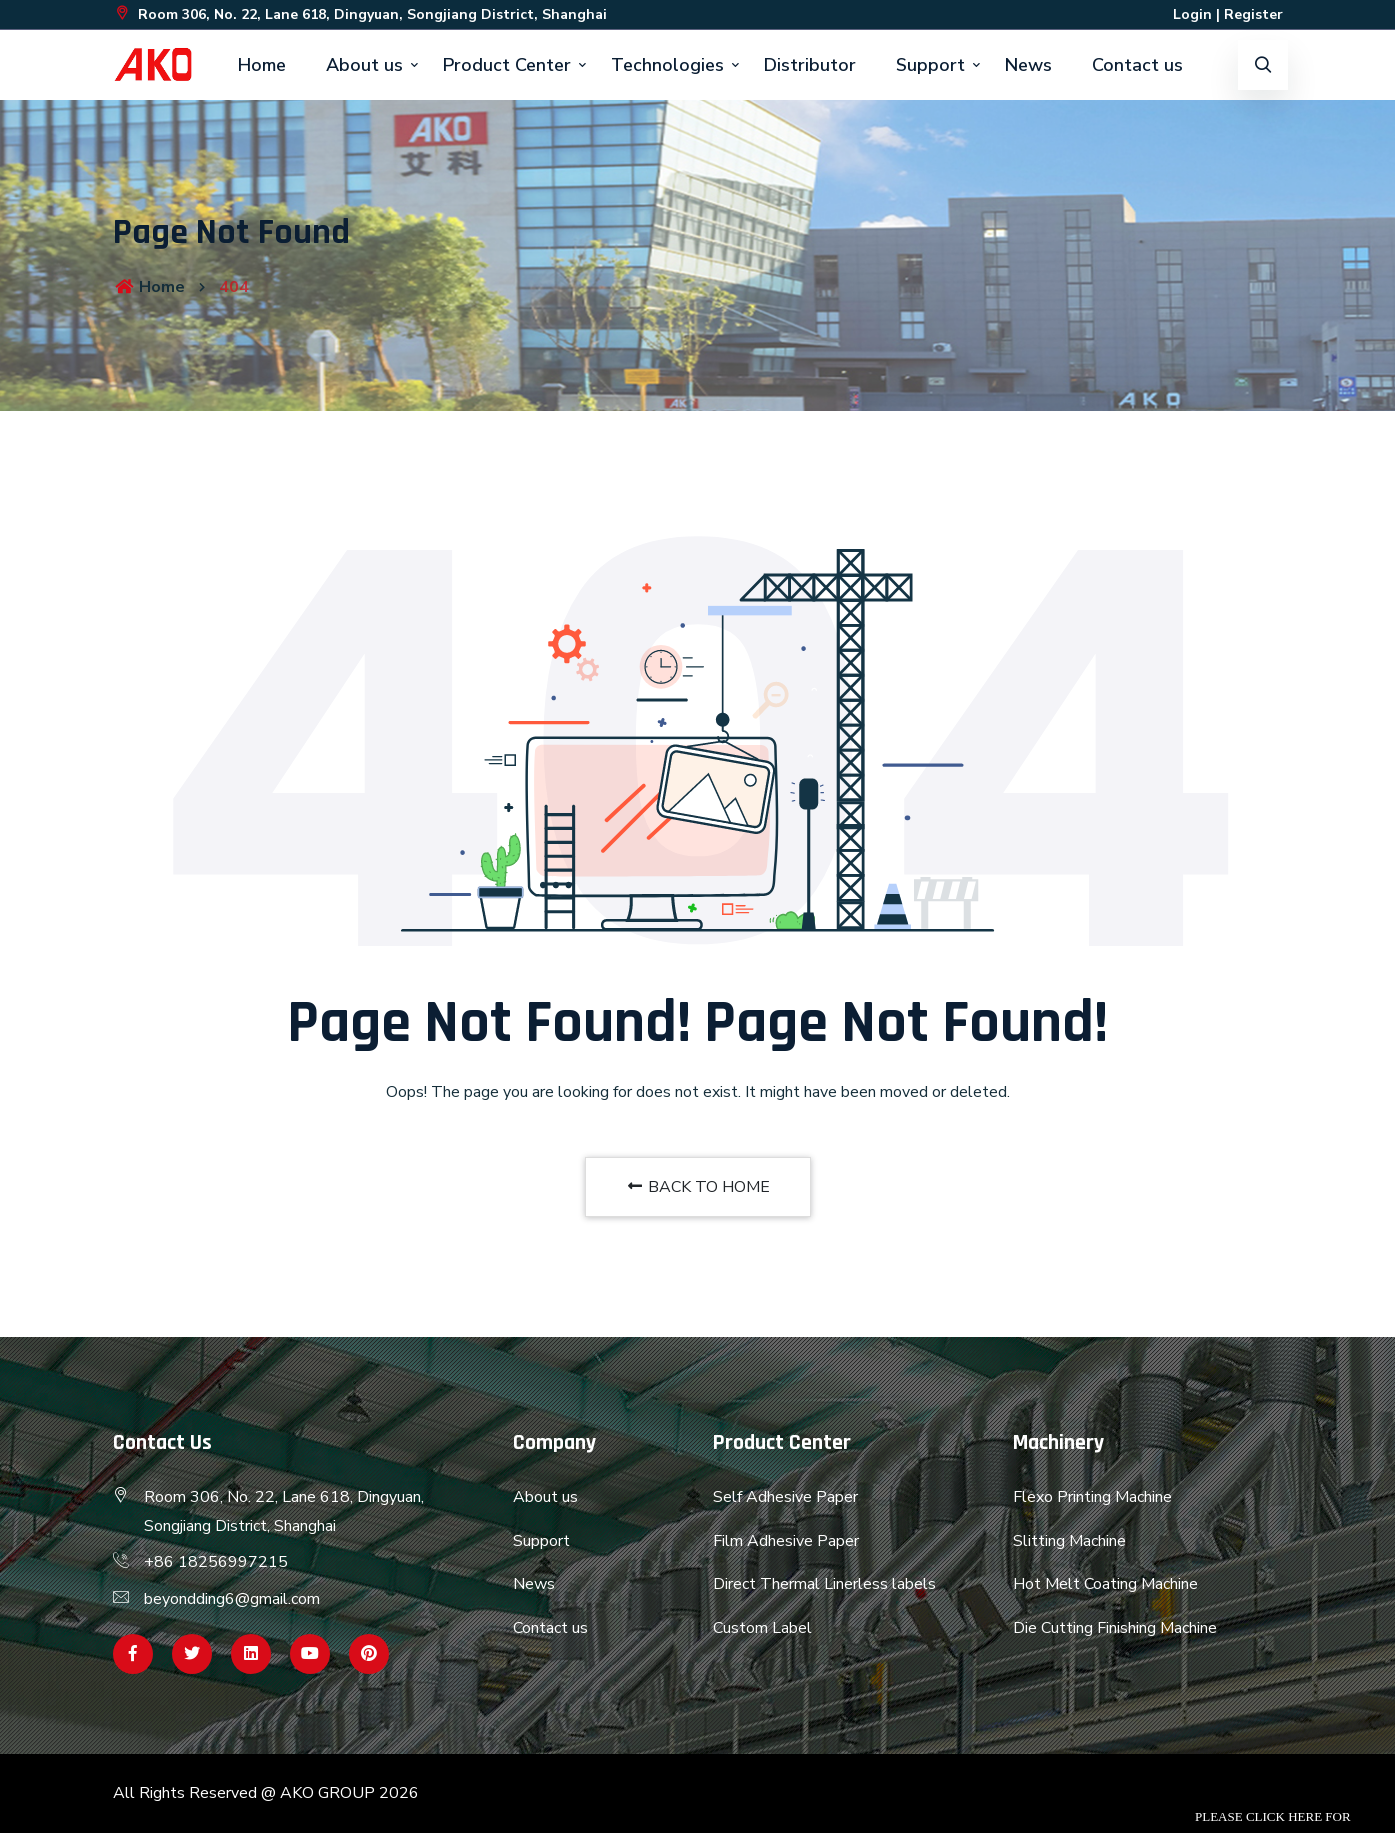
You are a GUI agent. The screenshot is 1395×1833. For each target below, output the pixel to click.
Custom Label (762, 1628)
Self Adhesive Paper (785, 1497)
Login (1192, 14)
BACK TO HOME (698, 1187)
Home (262, 65)
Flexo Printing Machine (1092, 1497)
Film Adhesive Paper (786, 1541)
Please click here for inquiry (1273, 1821)
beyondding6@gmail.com (232, 1599)
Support (930, 65)
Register (1253, 14)
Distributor (810, 65)
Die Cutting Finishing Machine (1115, 1628)
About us (364, 65)
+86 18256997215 (216, 1562)
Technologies (667, 65)
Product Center (507, 65)
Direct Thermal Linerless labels (824, 1584)
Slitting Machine (1069, 1541)
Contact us (1137, 65)
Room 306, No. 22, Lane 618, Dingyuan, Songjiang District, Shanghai (360, 14)
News (1028, 65)
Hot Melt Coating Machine (1105, 1584)
